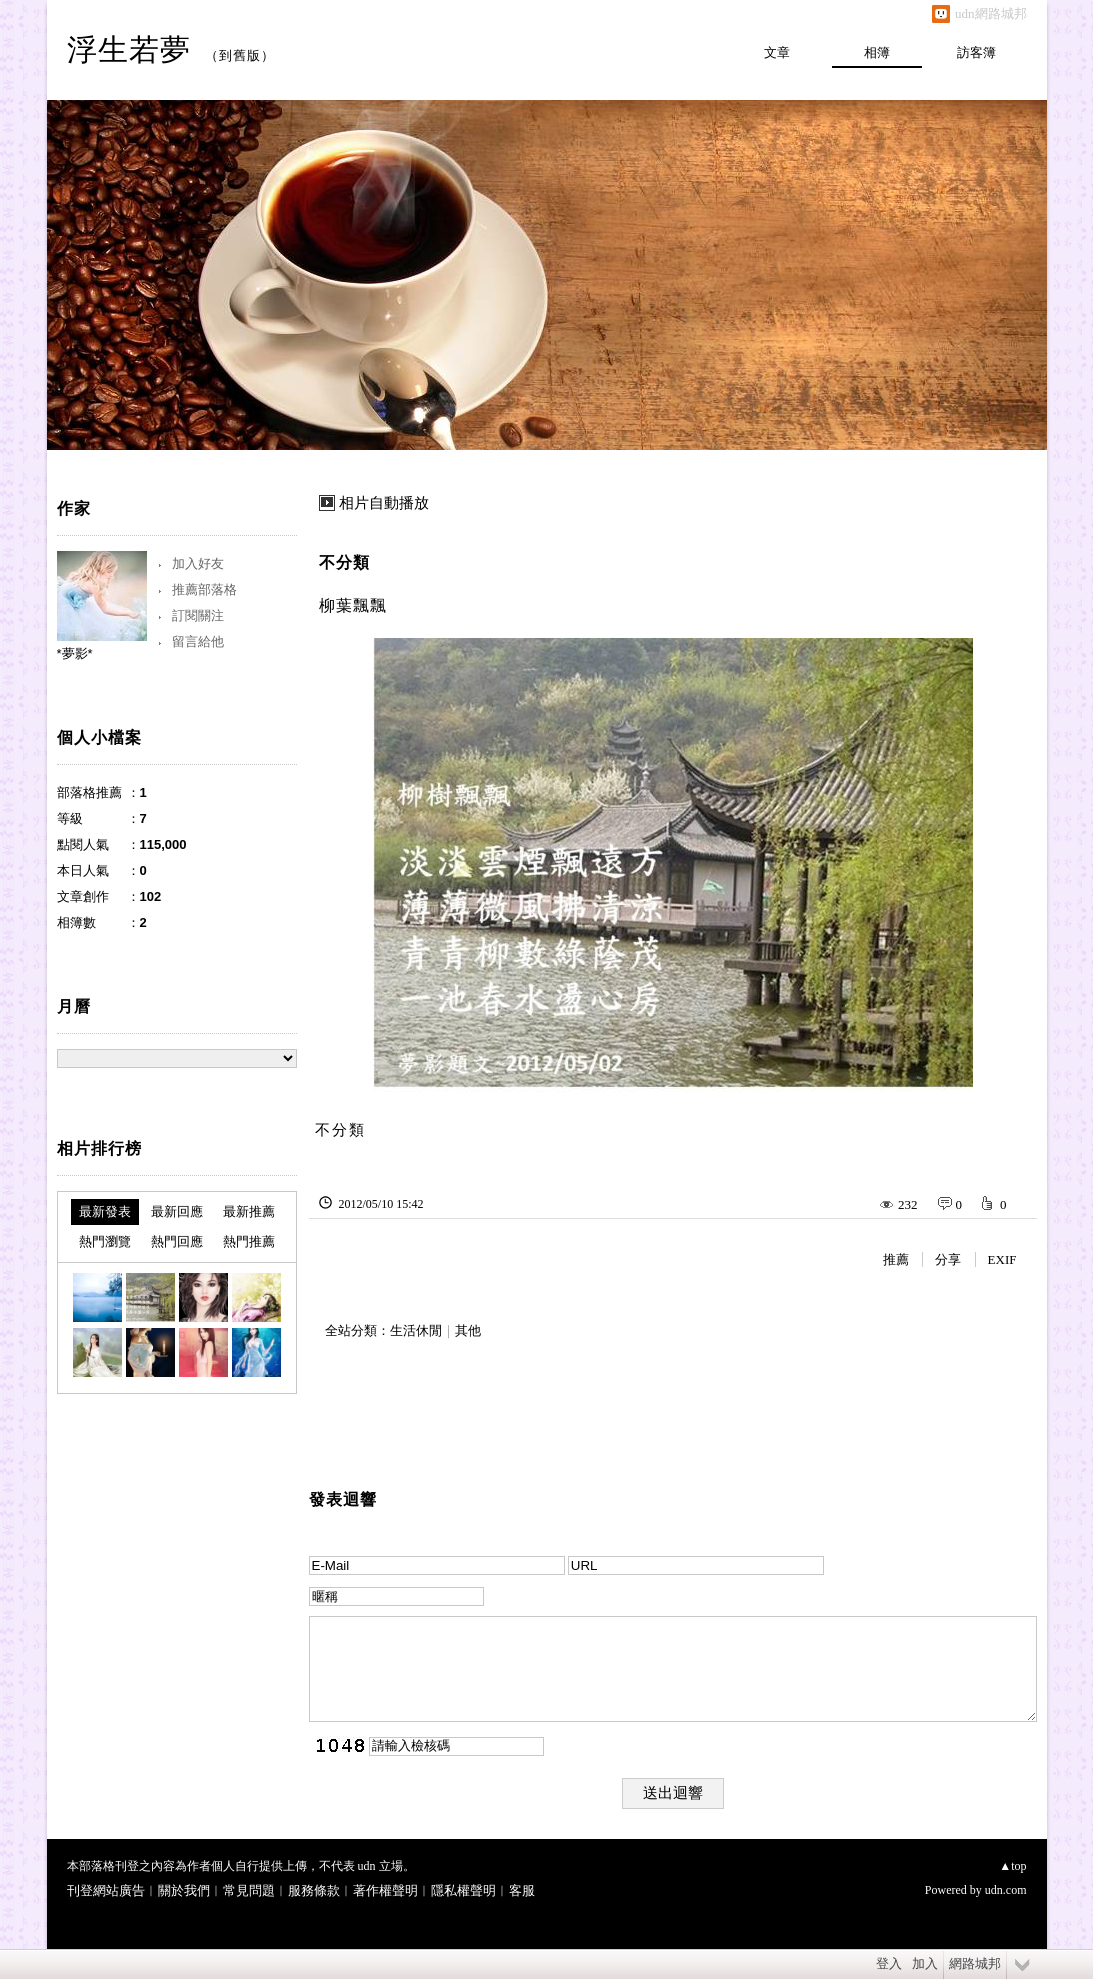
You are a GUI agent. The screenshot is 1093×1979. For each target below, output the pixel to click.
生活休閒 (416, 1330)
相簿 (877, 52)
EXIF (1002, 1259)
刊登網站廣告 (106, 1890)
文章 (777, 52)
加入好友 (198, 563)
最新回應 (177, 1211)
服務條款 (314, 1890)
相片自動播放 (384, 503)
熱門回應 (177, 1241)
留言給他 (198, 641)
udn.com (1006, 1890)
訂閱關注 (198, 615)
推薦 (896, 1259)
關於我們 (184, 1890)
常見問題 (249, 1890)
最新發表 (105, 1211)
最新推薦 (249, 1211)
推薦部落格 (204, 589)
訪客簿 (976, 52)
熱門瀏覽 (105, 1241)
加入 (925, 1963)
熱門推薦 (249, 1241)
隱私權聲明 (463, 1890)
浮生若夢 (129, 49)
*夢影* (75, 653)
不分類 (344, 562)
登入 (889, 1963)
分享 (948, 1259)
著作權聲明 (385, 1890)
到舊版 (240, 55)
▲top (1012, 1866)
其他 (468, 1330)
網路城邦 (975, 1963)
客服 (522, 1890)
